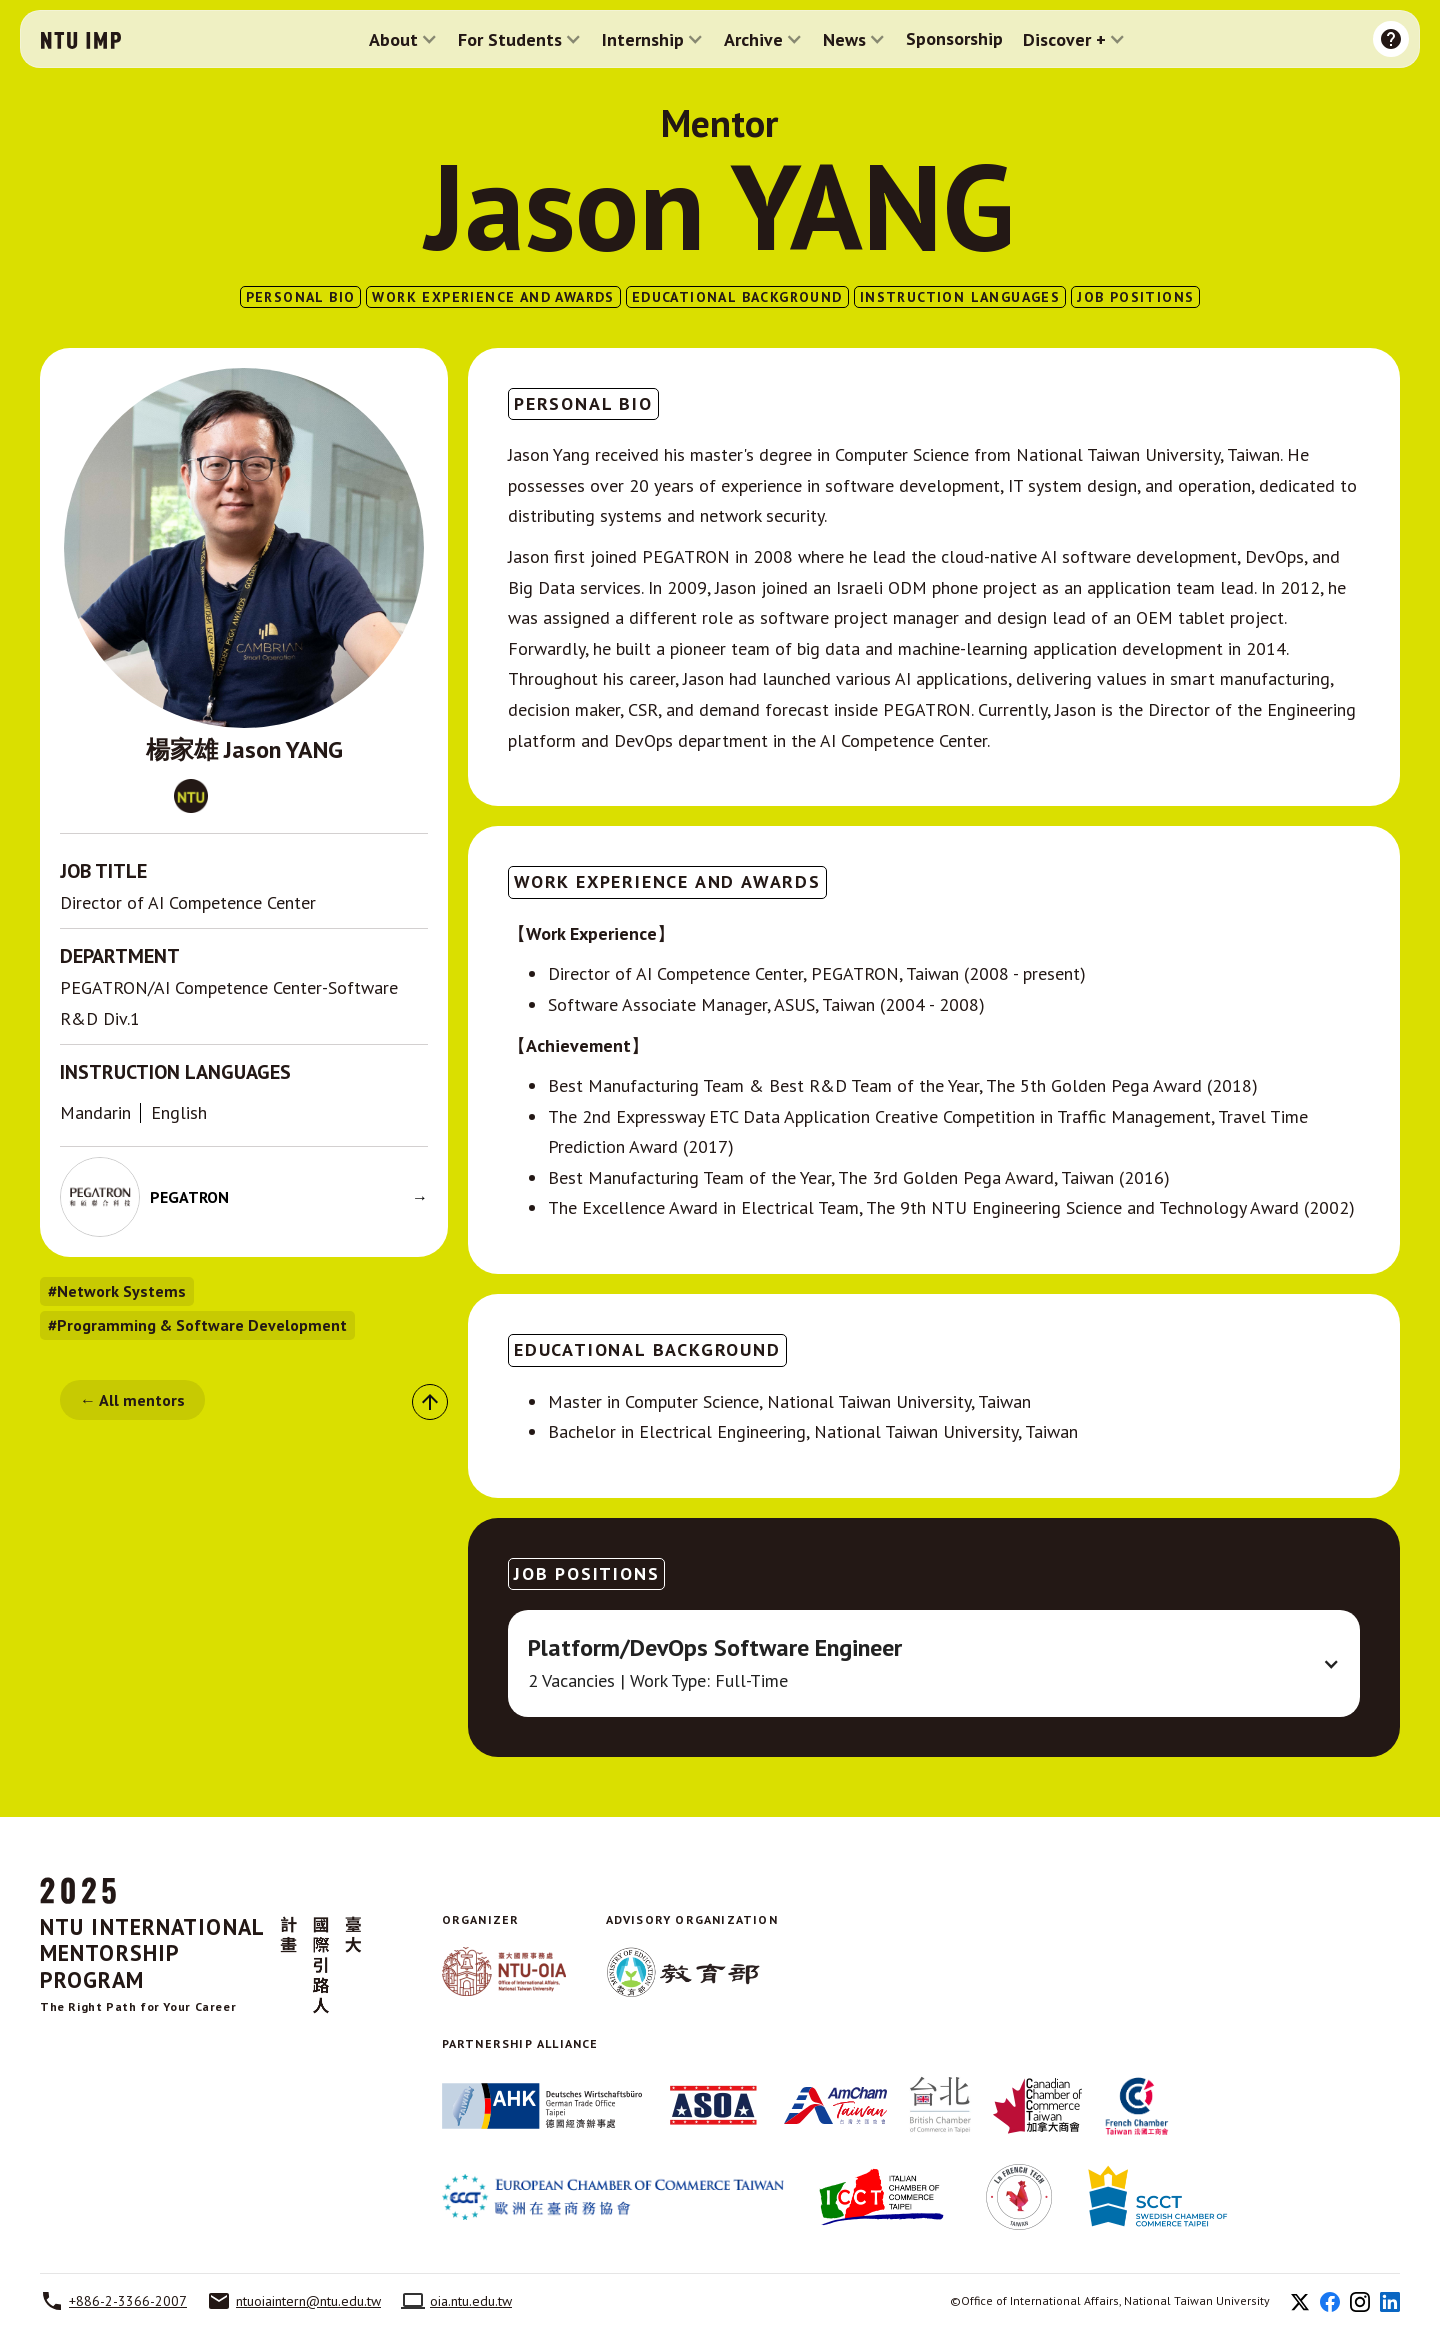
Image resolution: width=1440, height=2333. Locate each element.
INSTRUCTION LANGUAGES (960, 297)
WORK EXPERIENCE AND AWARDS (493, 297)
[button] (403, 39)
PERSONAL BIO (301, 297)
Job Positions (1135, 297)
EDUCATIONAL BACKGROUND (737, 297)
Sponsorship (954, 39)
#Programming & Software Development (197, 1325)
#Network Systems (117, 1291)
